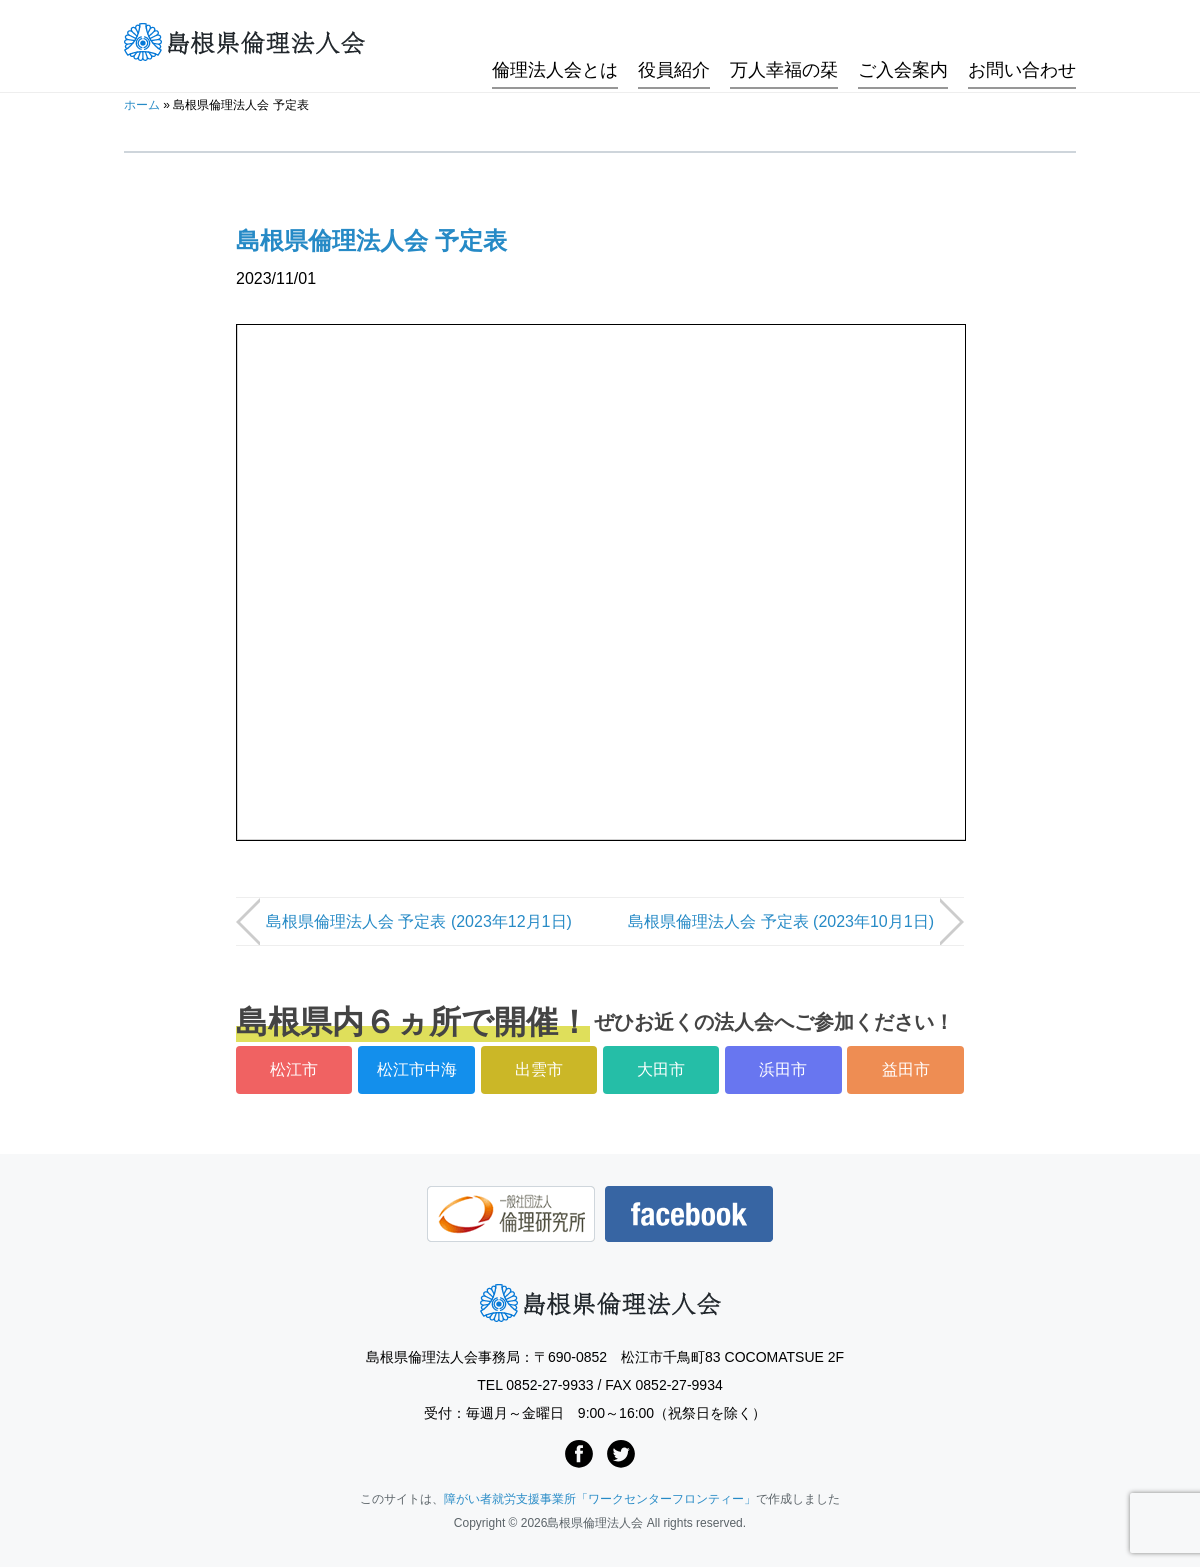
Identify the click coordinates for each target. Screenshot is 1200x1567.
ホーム (142, 105)
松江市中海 (417, 1069)
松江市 (294, 1069)
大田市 (661, 1069)
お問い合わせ (1022, 43)
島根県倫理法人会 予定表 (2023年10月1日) (781, 921)
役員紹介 (674, 43)
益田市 (906, 1069)
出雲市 (539, 1069)
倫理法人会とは (555, 43)
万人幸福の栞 (784, 43)
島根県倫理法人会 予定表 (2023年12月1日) (419, 921)
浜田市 (783, 1069)
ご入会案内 (903, 43)
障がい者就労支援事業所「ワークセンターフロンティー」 (600, 1499)
